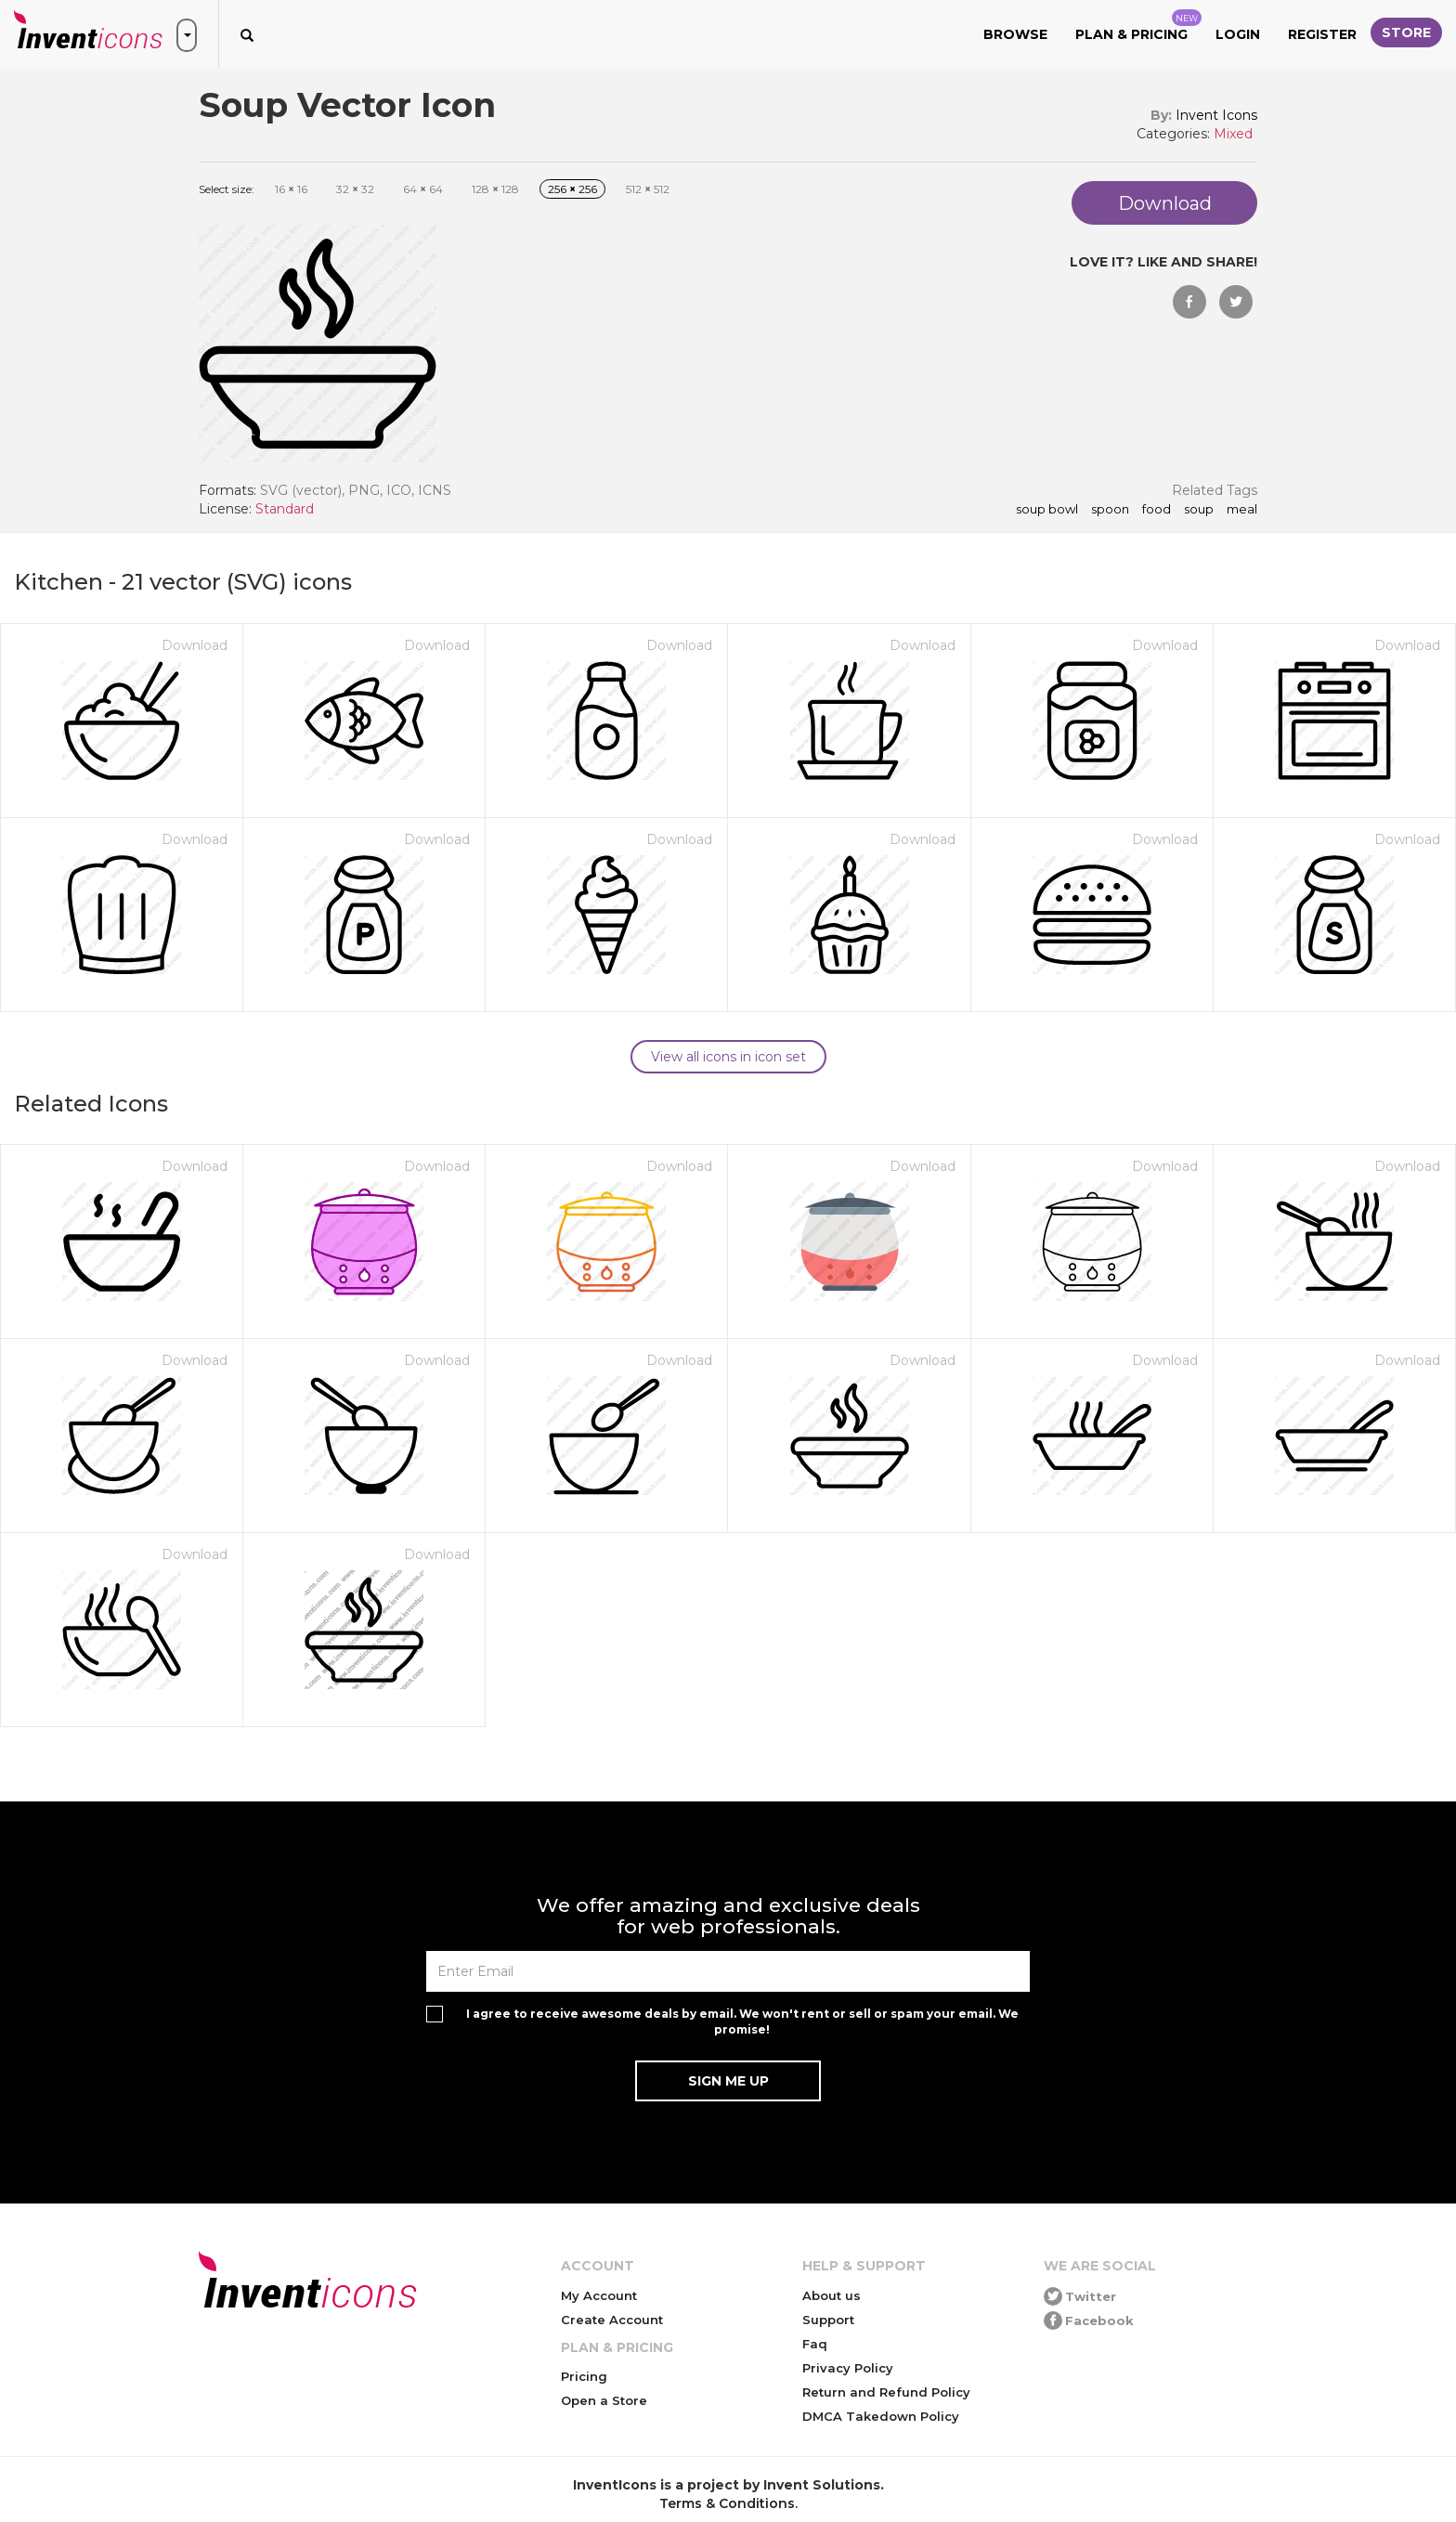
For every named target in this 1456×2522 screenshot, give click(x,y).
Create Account (612, 2319)
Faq (814, 2343)
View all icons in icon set (728, 1056)
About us (831, 2295)
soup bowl (1047, 509)
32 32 (355, 189)
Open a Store (604, 2400)
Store (1406, 32)
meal (1242, 509)
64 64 (423, 189)
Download (195, 645)
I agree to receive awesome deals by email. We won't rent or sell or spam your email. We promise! (742, 2021)
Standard (284, 508)
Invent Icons (1216, 115)
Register (1322, 34)
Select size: (226, 189)
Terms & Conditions (727, 2503)
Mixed (1233, 133)
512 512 (648, 189)
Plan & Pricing (1138, 26)
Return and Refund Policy (886, 2392)
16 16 (291, 189)
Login (1238, 34)
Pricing (584, 2376)
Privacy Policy (847, 2367)
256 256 (572, 189)
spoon (1110, 509)
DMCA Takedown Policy (880, 2416)
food (1156, 509)
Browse (1015, 34)
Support (828, 2319)
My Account (599, 2295)
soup (1199, 509)
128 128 (495, 189)
